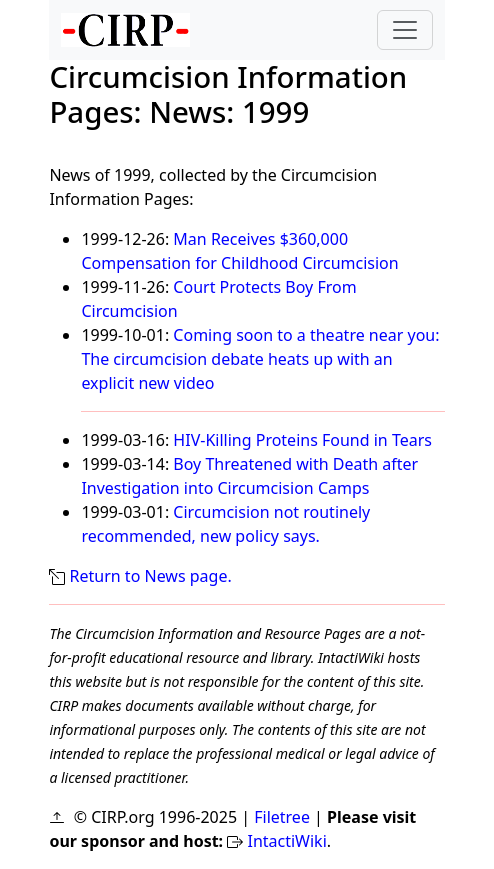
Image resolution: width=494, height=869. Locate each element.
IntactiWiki (286, 841)
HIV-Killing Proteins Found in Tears (302, 440)
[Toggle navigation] (405, 30)
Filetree (282, 817)
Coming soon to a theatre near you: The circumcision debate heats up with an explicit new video (260, 359)
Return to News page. (151, 576)
